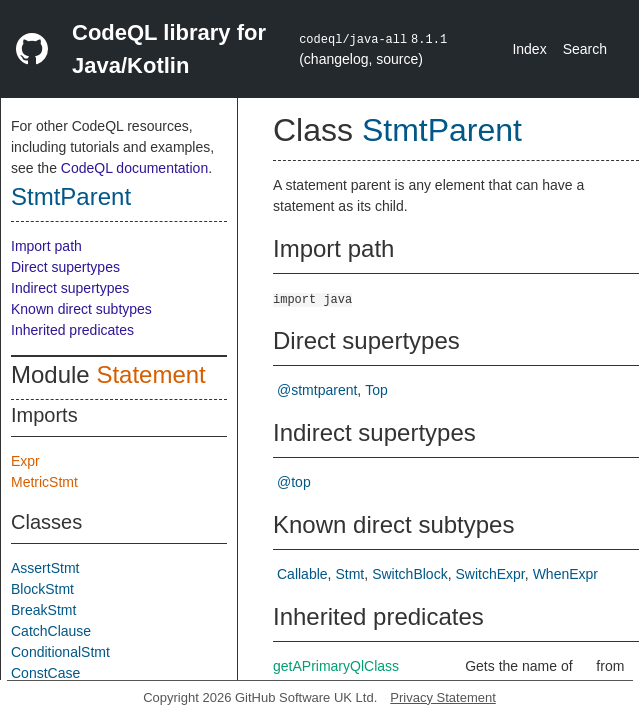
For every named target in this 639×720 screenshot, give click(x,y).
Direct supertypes (65, 267)
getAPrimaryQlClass (336, 666)
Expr (25, 461)
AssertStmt (45, 568)
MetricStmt (44, 482)
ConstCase (45, 673)
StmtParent (71, 196)
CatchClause (51, 631)
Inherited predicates (72, 330)
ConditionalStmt (60, 652)
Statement (150, 374)
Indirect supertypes (70, 288)
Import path (46, 246)
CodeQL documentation (134, 168)
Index (529, 49)
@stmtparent (317, 390)
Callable (302, 574)
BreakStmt (43, 610)
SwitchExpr (490, 574)
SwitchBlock (409, 574)
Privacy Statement (443, 697)
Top (376, 390)
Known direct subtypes (81, 309)
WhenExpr (565, 574)
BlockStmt (42, 589)
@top (294, 482)
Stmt (349, 574)
